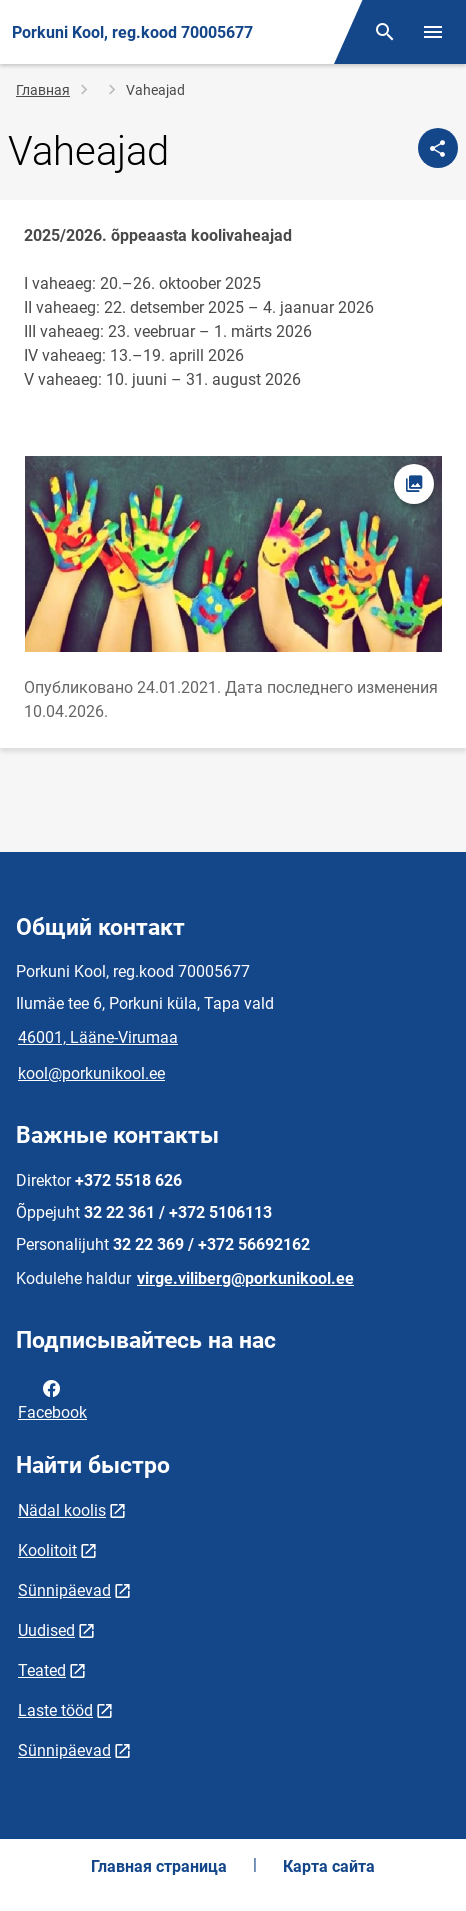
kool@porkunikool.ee (91, 1073)
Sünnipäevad (64, 1590)
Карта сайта (329, 1866)
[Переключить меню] (433, 32)
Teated (42, 1670)
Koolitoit (47, 1550)
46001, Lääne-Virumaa (98, 1037)
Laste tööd (55, 1710)
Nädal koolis (62, 1510)
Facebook (52, 1399)
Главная (43, 90)
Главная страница (159, 1866)
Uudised (46, 1630)
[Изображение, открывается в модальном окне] (233, 554)
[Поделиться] (438, 148)
